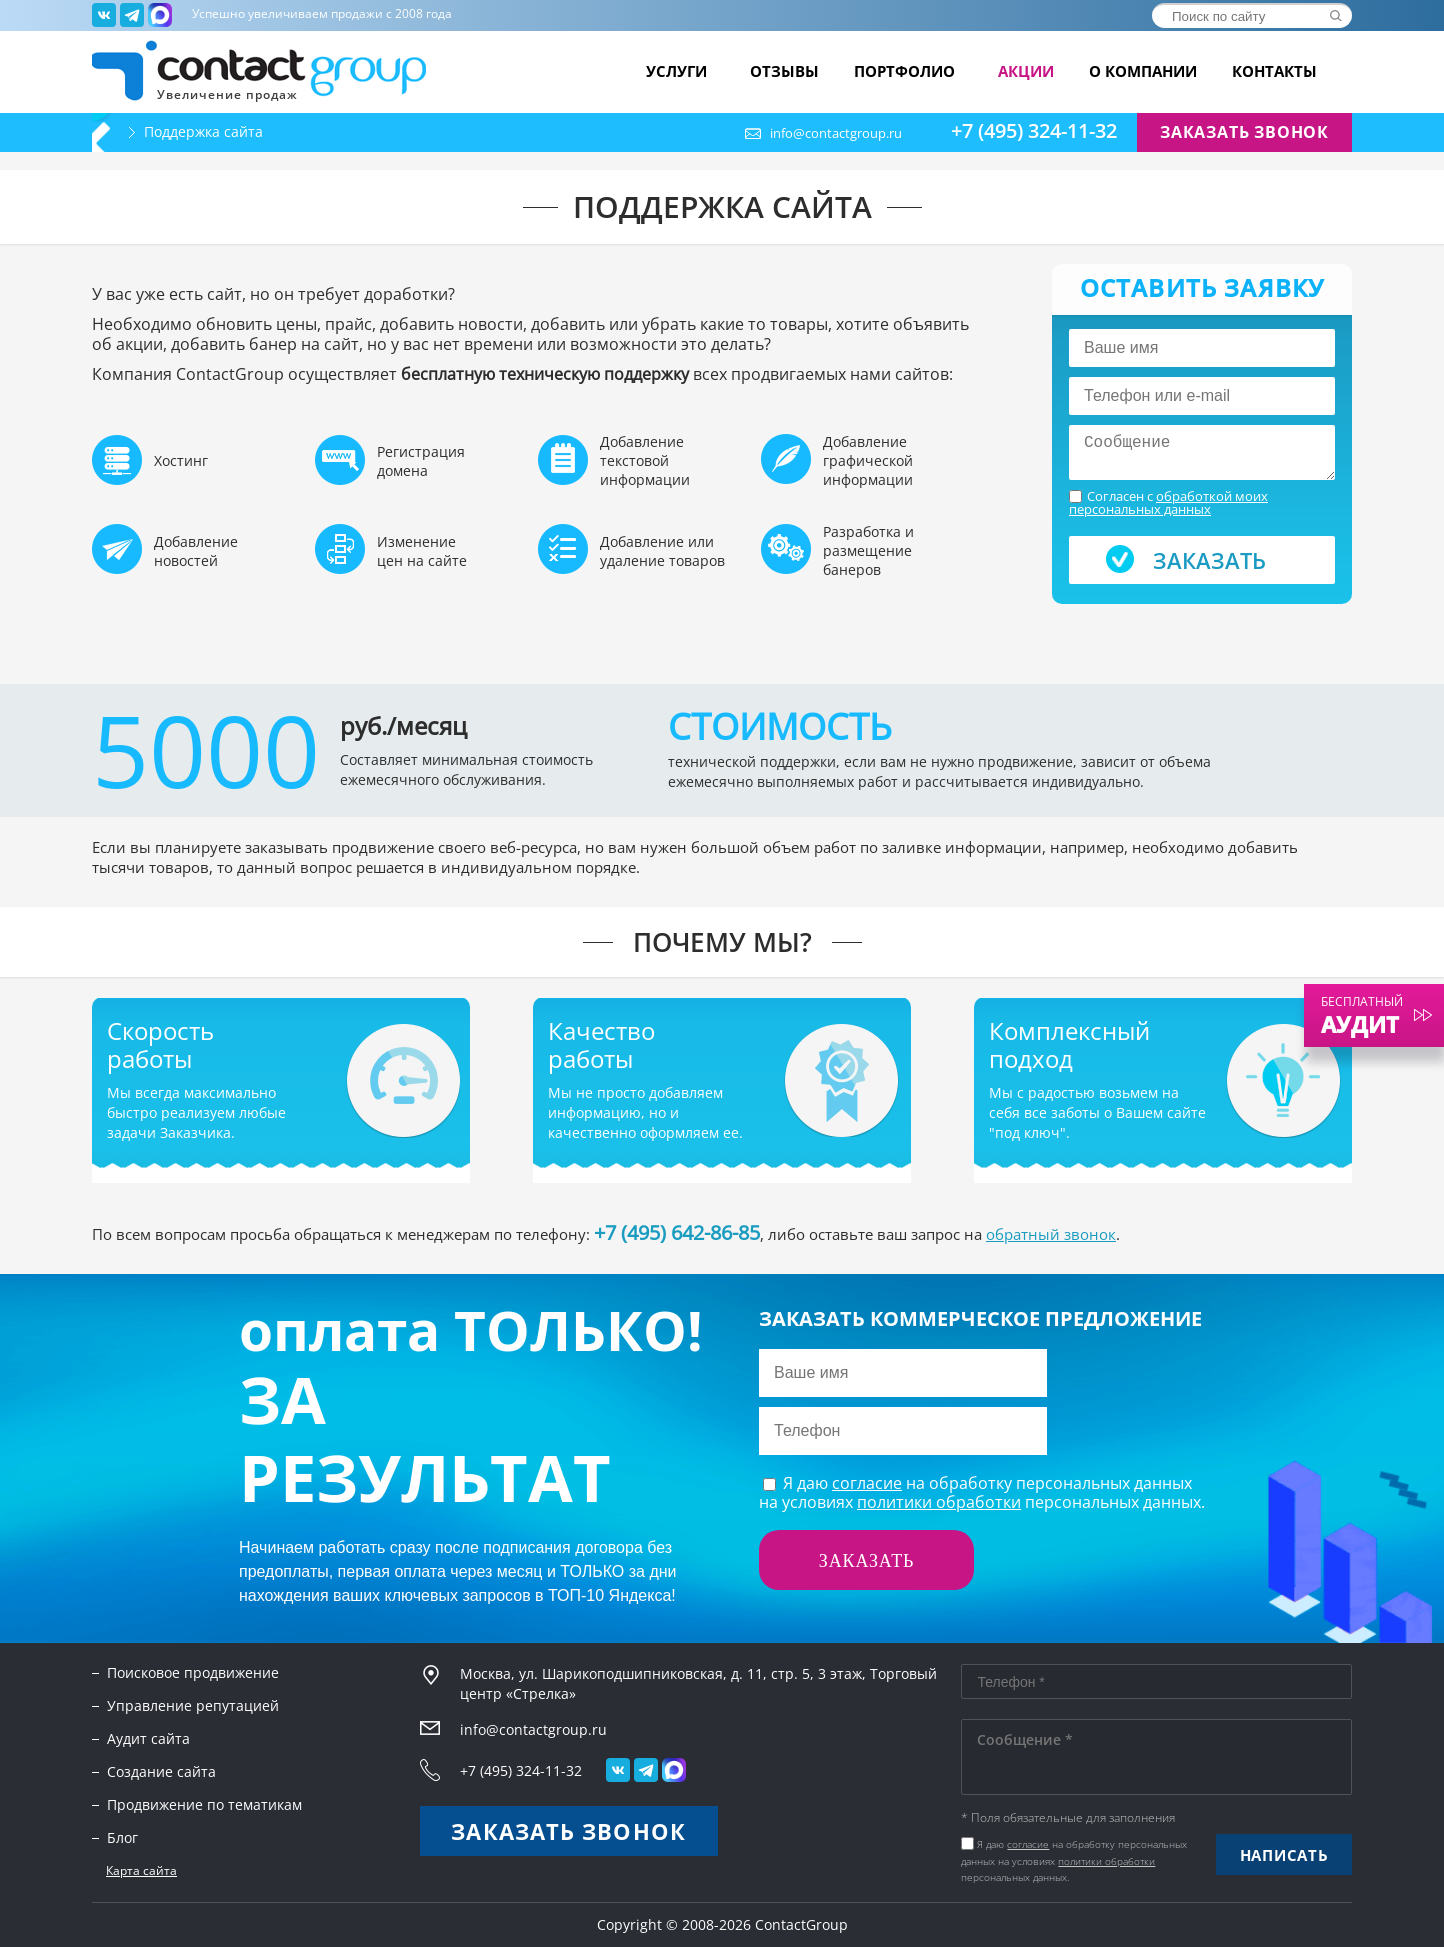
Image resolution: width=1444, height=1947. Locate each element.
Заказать (1209, 560)
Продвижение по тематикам (204, 1804)
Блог (122, 1837)
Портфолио (908, 71)
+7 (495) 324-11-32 (1034, 131)
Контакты (1274, 71)
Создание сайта (161, 1771)
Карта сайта (141, 1871)
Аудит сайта (148, 1738)
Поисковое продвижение (193, 1672)
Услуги (680, 71)
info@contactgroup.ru (836, 133)
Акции (1026, 71)
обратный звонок (1051, 1234)
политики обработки (939, 1502)
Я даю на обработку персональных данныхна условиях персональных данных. (982, 1492)
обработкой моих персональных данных (1168, 502)
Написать (1284, 1855)
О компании (1143, 71)
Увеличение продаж (227, 93)
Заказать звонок (1244, 132)
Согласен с (1168, 503)
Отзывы (784, 71)
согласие (867, 1483)
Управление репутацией (193, 1705)
